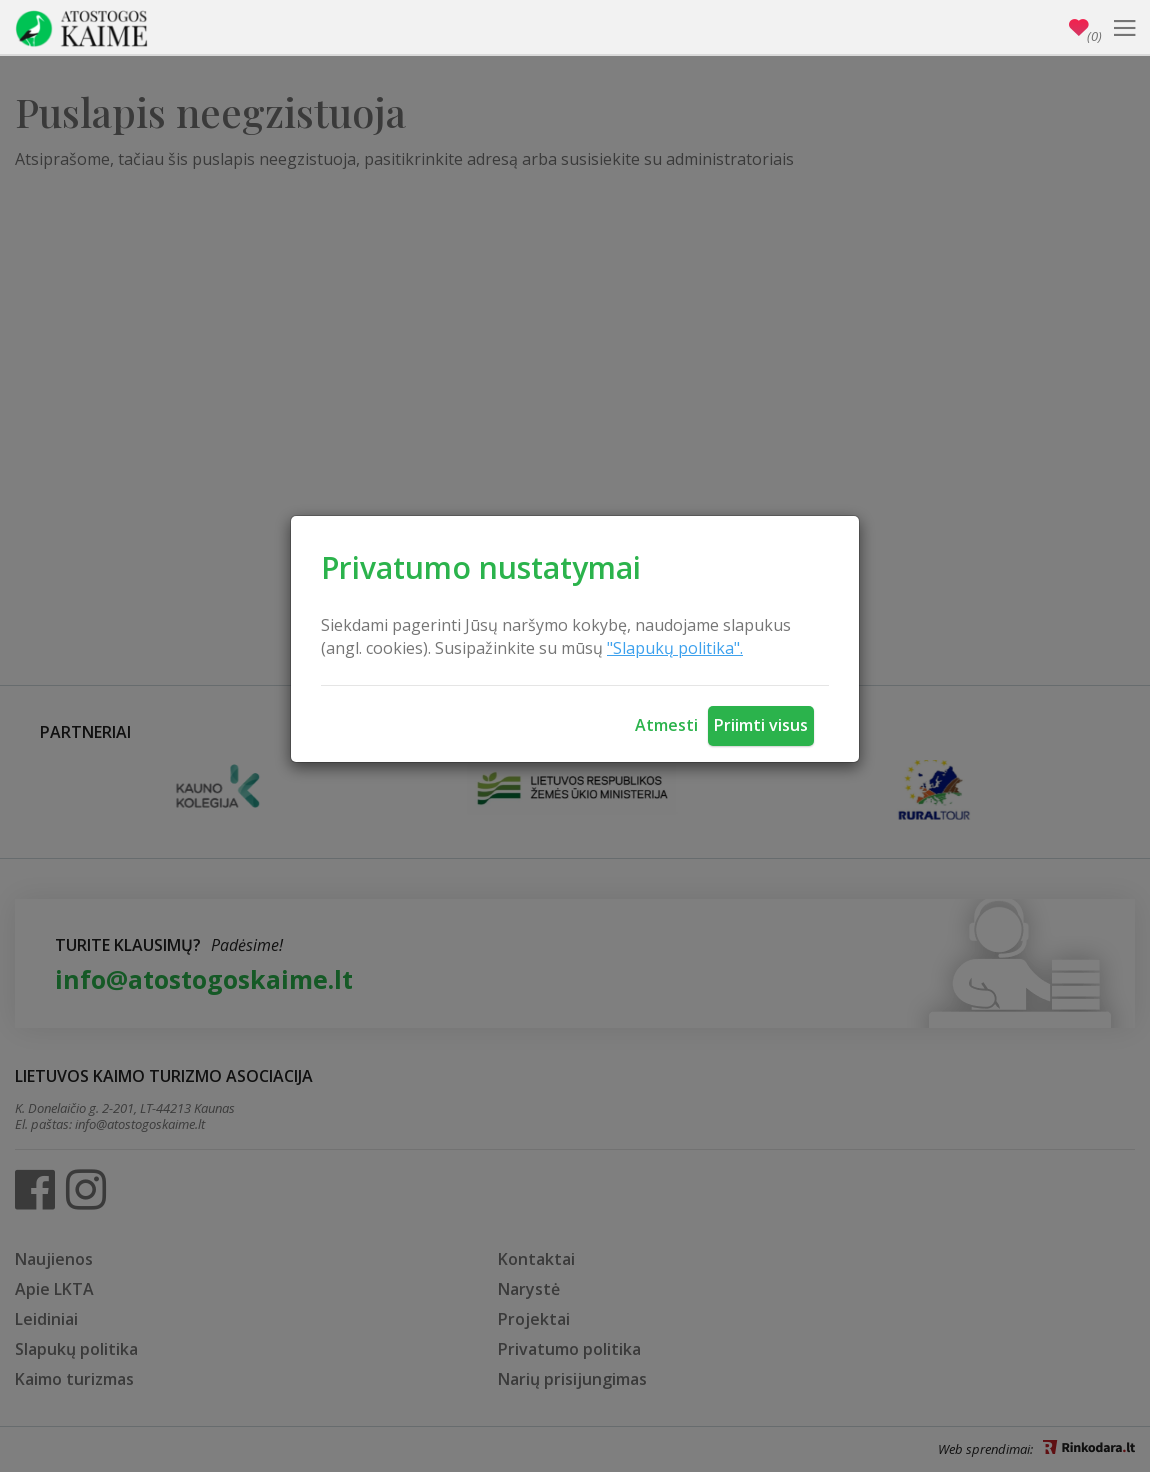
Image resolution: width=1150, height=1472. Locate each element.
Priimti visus (761, 725)
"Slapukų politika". (675, 648)
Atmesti (666, 725)
